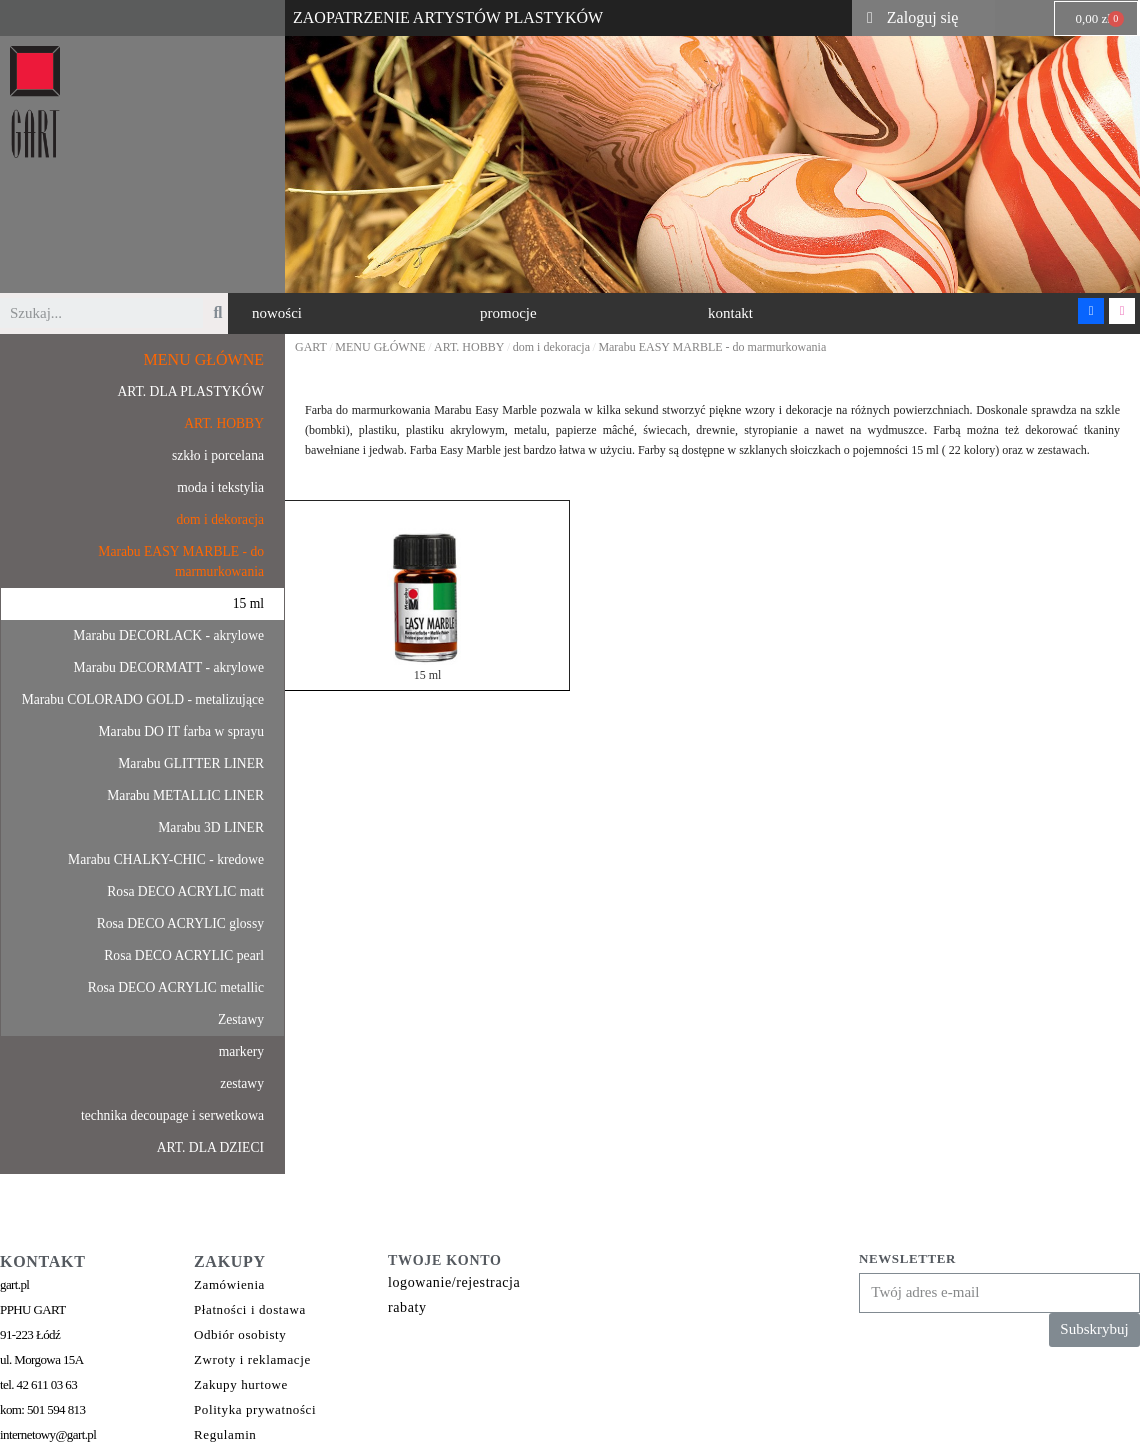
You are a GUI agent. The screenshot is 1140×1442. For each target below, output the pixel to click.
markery (241, 1051)
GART (311, 347)
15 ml (248, 603)
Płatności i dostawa (250, 1309)
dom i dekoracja (220, 519)
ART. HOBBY (224, 423)
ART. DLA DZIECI (210, 1147)
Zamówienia (229, 1284)
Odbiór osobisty (240, 1334)
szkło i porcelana (218, 455)
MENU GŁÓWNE (204, 359)
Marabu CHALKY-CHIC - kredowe (166, 859)
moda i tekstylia (220, 487)
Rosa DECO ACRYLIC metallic (176, 987)
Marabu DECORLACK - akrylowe (168, 635)
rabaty (407, 1307)
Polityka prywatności (255, 1409)
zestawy (242, 1083)
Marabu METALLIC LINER (185, 795)
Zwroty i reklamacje (252, 1359)
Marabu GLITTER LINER (191, 763)
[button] (277, 313)
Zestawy (241, 1019)
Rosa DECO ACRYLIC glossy (180, 923)
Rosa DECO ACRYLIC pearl (184, 955)
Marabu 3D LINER (211, 827)
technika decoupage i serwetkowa (172, 1115)
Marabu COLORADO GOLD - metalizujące (143, 699)
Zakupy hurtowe (241, 1384)
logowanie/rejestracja (454, 1282)
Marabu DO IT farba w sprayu (181, 731)
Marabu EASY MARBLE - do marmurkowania (181, 561)
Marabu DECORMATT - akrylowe (169, 667)
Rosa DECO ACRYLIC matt (185, 891)
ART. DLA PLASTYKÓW (190, 391)
